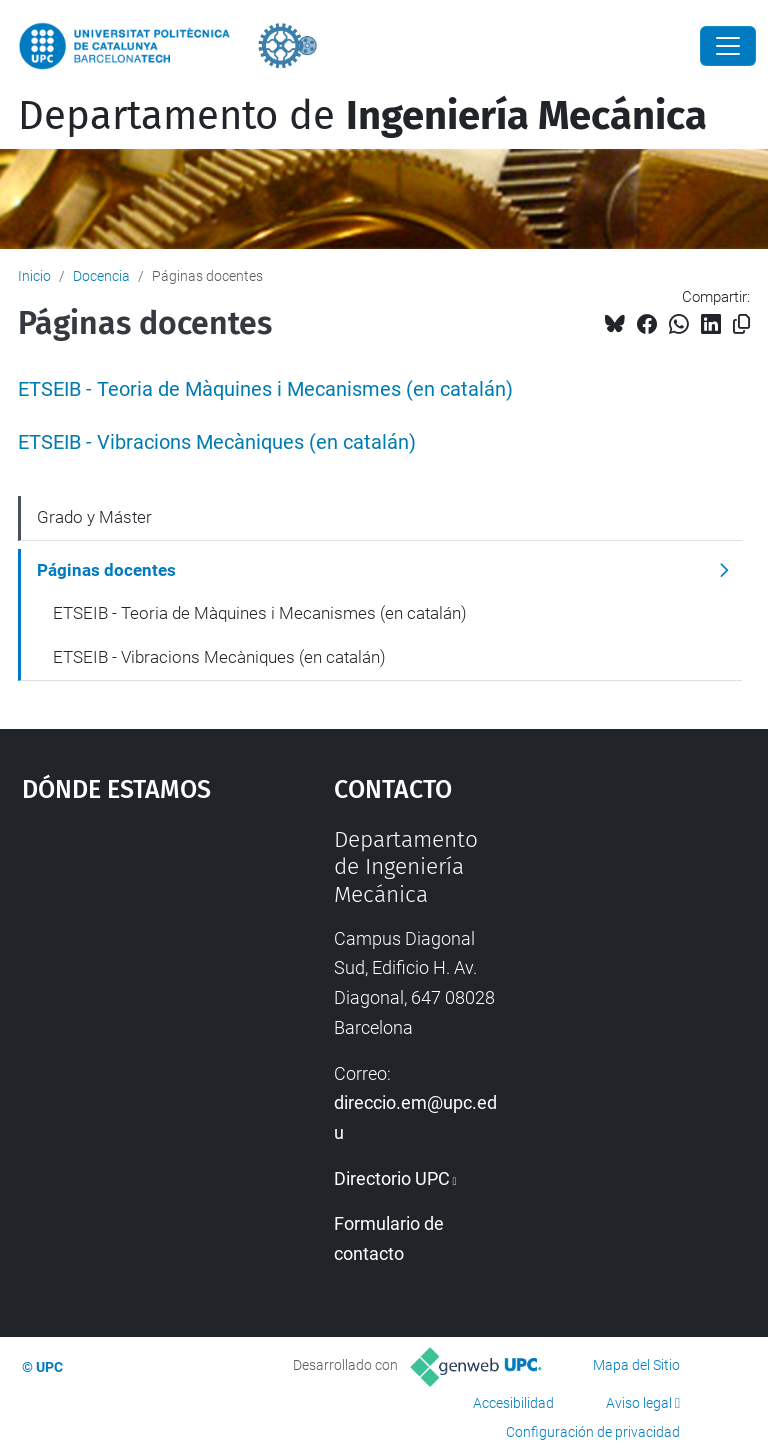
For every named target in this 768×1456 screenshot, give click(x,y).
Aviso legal (639, 1403)
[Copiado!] (741, 324)
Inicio (34, 276)
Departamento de (362, 116)
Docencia (101, 276)
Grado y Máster (94, 517)
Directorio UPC (392, 1178)
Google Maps (135, 976)
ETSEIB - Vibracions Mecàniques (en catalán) (217, 442)
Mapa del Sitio (636, 1365)
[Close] (728, 46)
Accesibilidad (513, 1403)
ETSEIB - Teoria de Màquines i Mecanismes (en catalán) (265, 389)
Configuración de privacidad (593, 1432)
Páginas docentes (106, 570)
